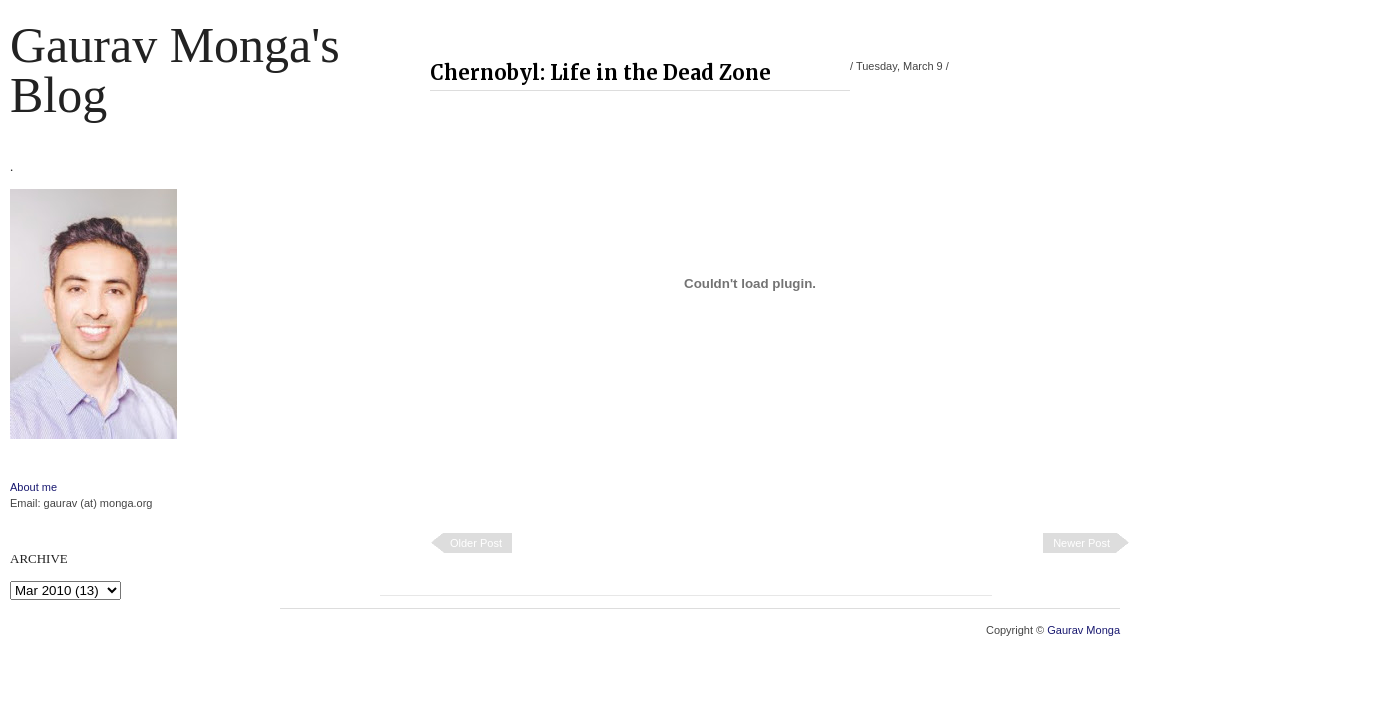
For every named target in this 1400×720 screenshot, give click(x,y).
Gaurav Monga (1083, 630)
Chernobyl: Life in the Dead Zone (600, 72)
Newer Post (1081, 543)
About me (33, 487)
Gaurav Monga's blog (175, 70)
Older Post (476, 543)
